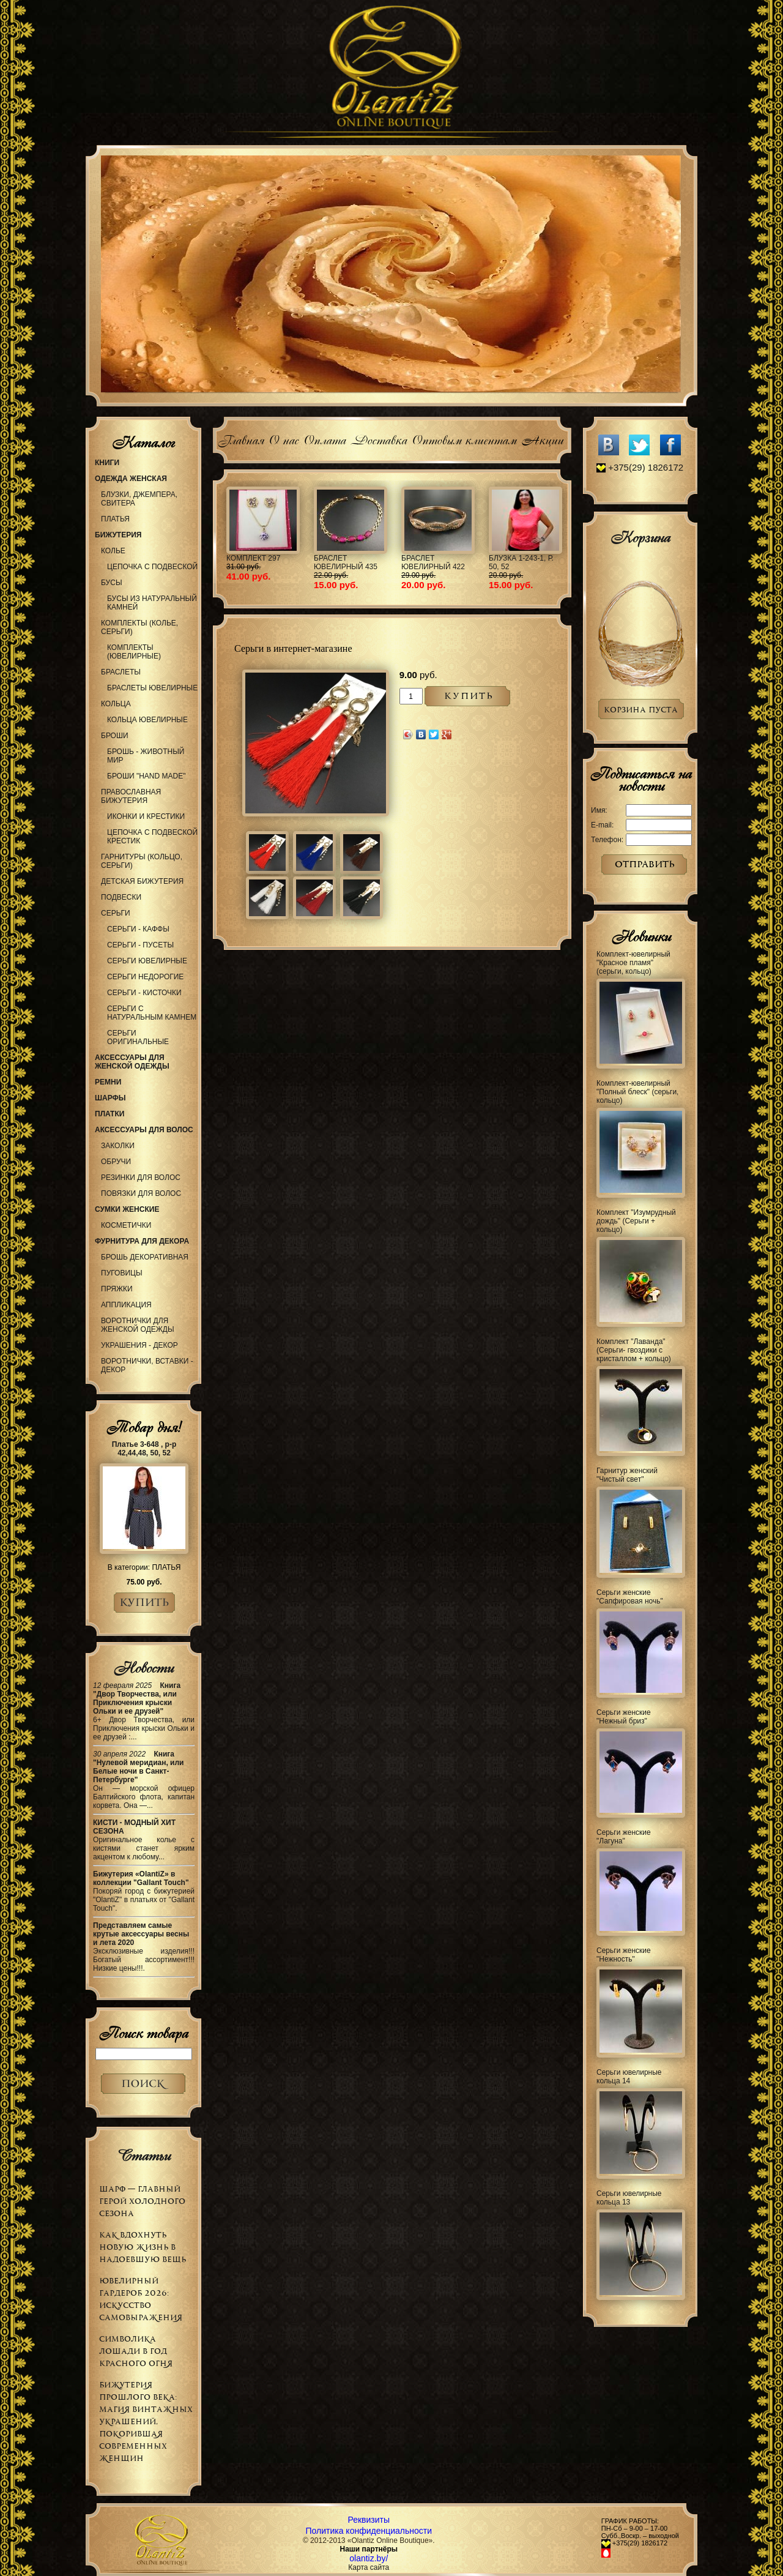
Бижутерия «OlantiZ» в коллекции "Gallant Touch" (141, 1878)
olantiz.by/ (368, 2558)
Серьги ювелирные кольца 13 (629, 2197)
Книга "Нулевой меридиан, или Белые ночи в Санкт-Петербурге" (138, 1767)
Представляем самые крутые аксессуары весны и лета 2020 (141, 1934)
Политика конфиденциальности (369, 2531)
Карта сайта (368, 2567)
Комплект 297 (253, 558)
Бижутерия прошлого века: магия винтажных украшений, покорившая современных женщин (146, 2421)
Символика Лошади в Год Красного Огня (136, 2351)
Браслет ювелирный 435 (345, 562)
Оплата (324, 438)
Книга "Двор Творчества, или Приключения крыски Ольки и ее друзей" (136, 1698)
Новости (143, 1667)
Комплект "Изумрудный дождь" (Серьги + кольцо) (636, 1221)
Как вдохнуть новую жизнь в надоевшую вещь (142, 2247)
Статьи (143, 2155)
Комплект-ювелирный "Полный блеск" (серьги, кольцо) (637, 1092)
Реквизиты (368, 2520)
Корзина (640, 537)
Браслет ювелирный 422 (433, 562)
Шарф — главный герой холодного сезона (142, 2201)
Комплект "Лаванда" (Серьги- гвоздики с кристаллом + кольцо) (633, 1350)
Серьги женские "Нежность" (623, 1954)
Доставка (379, 438)
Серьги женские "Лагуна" (623, 1836)
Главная (241, 438)
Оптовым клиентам (464, 438)
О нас (284, 438)
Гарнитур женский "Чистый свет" (627, 1475)
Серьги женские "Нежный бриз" (623, 1716)
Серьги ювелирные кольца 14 (629, 2076)
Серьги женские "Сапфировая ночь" (629, 1596)
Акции (542, 438)
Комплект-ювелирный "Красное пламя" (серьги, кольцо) (633, 963)
